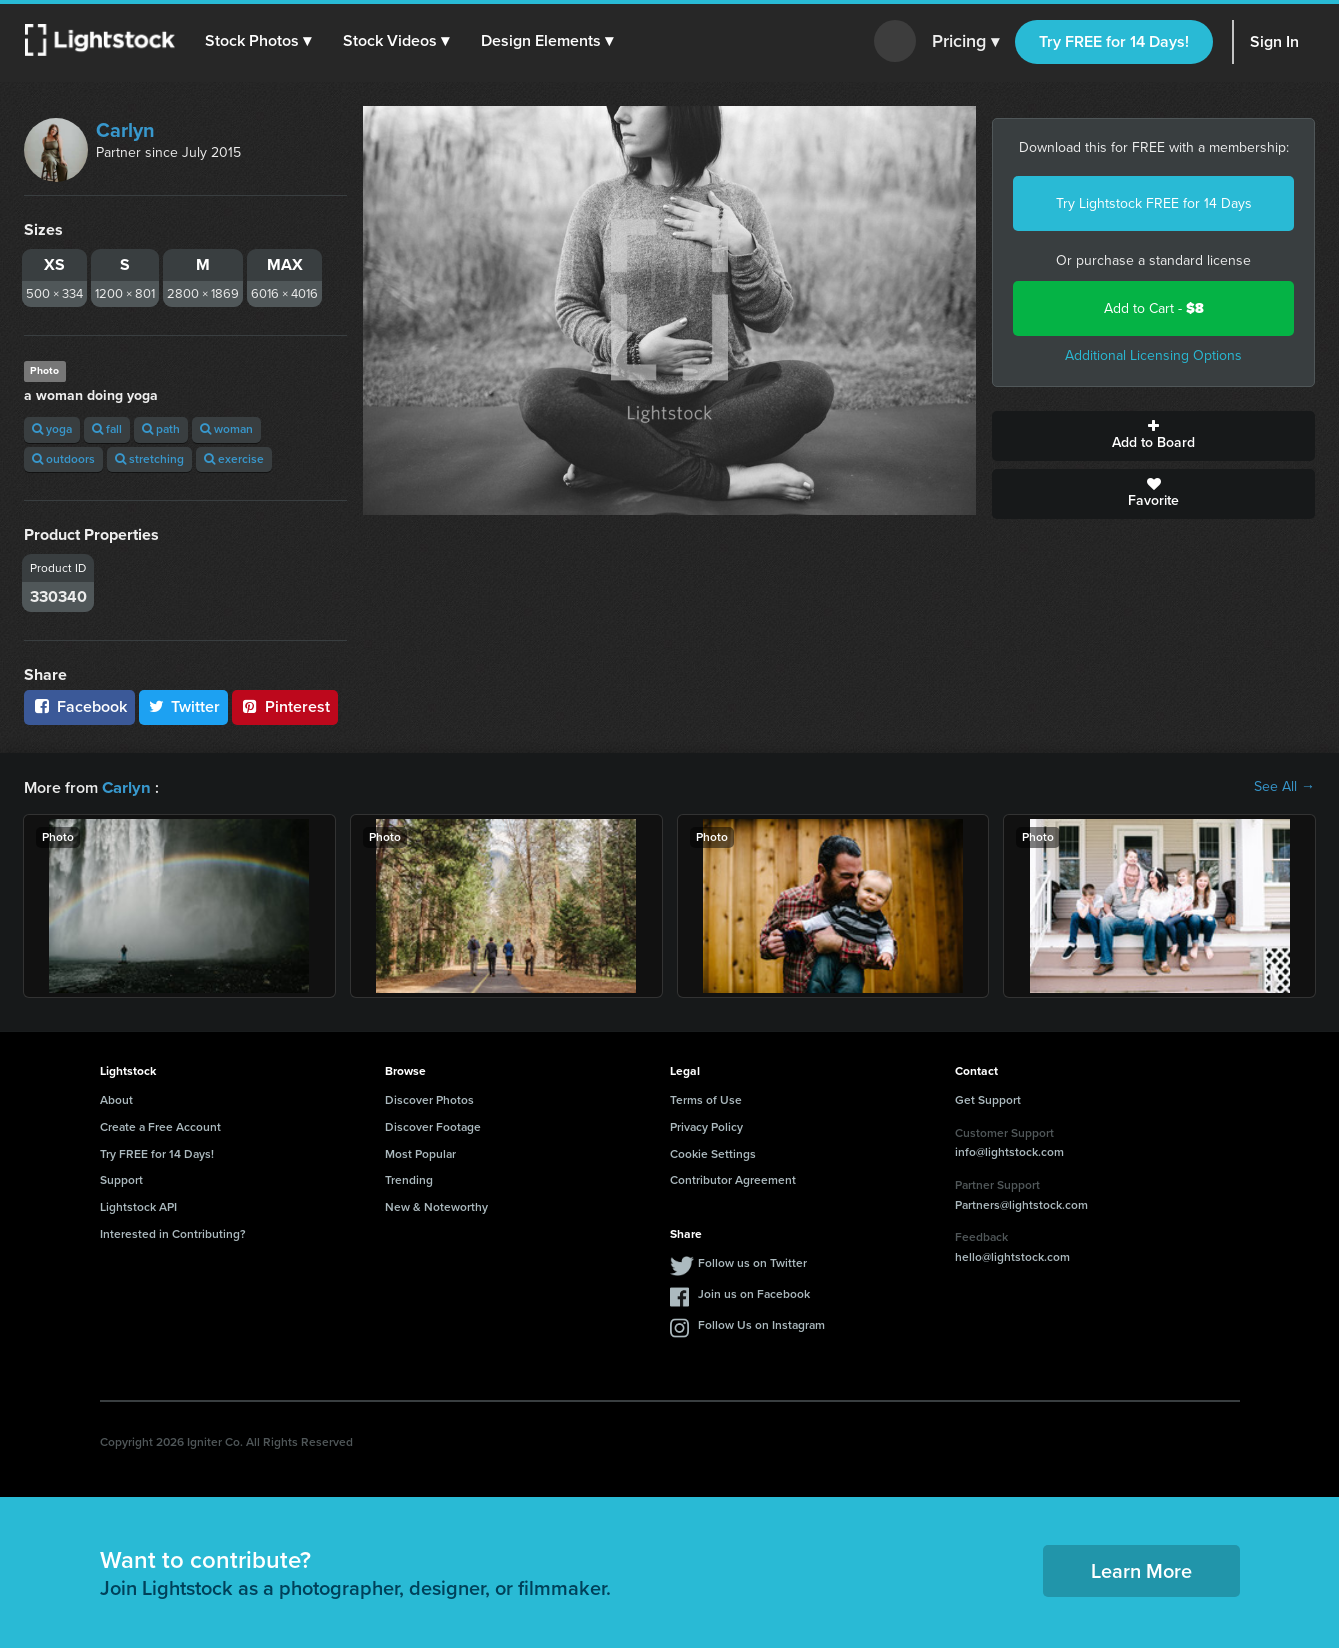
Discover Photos (429, 1099)
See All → (1284, 787)
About (116, 1099)
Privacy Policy (706, 1126)
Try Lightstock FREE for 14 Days (1154, 203)
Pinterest (285, 706)
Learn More (1141, 1570)
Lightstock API (138, 1206)
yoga (52, 429)
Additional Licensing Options (1153, 355)
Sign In (1274, 41)
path (161, 429)
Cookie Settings (713, 1153)
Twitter (184, 706)
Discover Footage (433, 1126)
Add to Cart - (1154, 308)
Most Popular (420, 1153)
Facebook (79, 706)
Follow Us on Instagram (761, 1324)
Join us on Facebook (754, 1293)
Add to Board (1153, 436)
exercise (234, 459)
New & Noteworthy (436, 1206)
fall (107, 429)
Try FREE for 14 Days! (1114, 41)
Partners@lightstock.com (1021, 1204)
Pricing (965, 42)
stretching (149, 459)
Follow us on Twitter (752, 1262)
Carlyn (125, 130)
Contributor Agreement (733, 1179)
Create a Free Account (160, 1126)
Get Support (988, 1099)
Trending (409, 1179)
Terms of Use (706, 1099)
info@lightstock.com (1009, 1151)
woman (226, 429)
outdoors (63, 459)
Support (121, 1179)
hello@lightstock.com (1012, 1256)
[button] (259, 41)
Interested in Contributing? (173, 1233)
